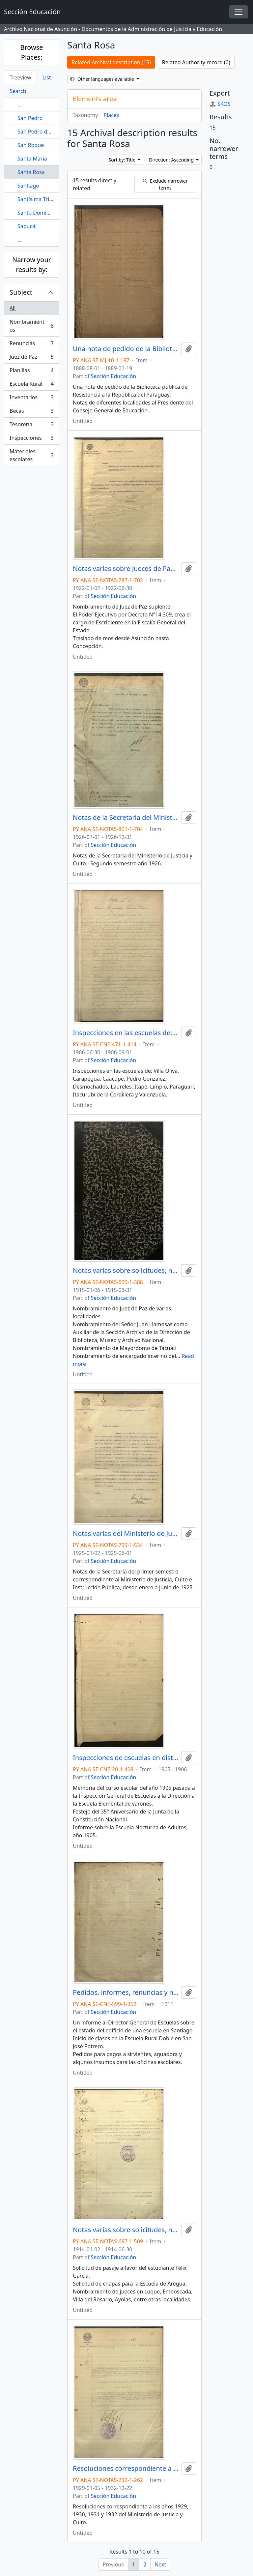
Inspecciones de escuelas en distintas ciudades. (126, 1758)
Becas (31, 412)
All (12, 308)
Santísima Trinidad (40, 199)
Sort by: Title (123, 160)
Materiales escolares (31, 455)
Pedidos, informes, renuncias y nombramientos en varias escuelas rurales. (126, 1992)
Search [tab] (18, 91)
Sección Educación (113, 376)
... (19, 104)
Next (160, 2564)
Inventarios (31, 398)
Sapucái (27, 226)
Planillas (31, 371)
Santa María (32, 158)
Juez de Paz (31, 358)
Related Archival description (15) (111, 62)
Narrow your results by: (31, 264)
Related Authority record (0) (196, 62)
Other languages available (102, 79)
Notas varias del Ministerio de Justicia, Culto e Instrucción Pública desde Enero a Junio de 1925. (126, 1534)
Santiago (28, 185)
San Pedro (29, 118)
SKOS (220, 103)
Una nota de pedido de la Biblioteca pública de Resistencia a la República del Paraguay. (126, 349)
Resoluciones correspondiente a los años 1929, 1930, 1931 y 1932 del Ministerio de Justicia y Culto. (126, 2468)
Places (111, 115)
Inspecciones (31, 439)
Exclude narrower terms (165, 184)
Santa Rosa (31, 172)
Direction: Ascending (172, 160)
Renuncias (31, 344)
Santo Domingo (36, 212)
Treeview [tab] (20, 77)
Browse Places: (31, 52)
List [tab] (46, 77)
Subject (21, 292)
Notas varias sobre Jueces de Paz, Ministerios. (126, 569)
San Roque (30, 145)
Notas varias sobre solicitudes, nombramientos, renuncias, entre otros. (126, 1270)
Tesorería (31, 425)
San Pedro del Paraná (43, 131)
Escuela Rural (31, 385)
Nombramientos (31, 325)
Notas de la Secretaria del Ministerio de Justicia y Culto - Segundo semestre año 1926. (126, 818)
